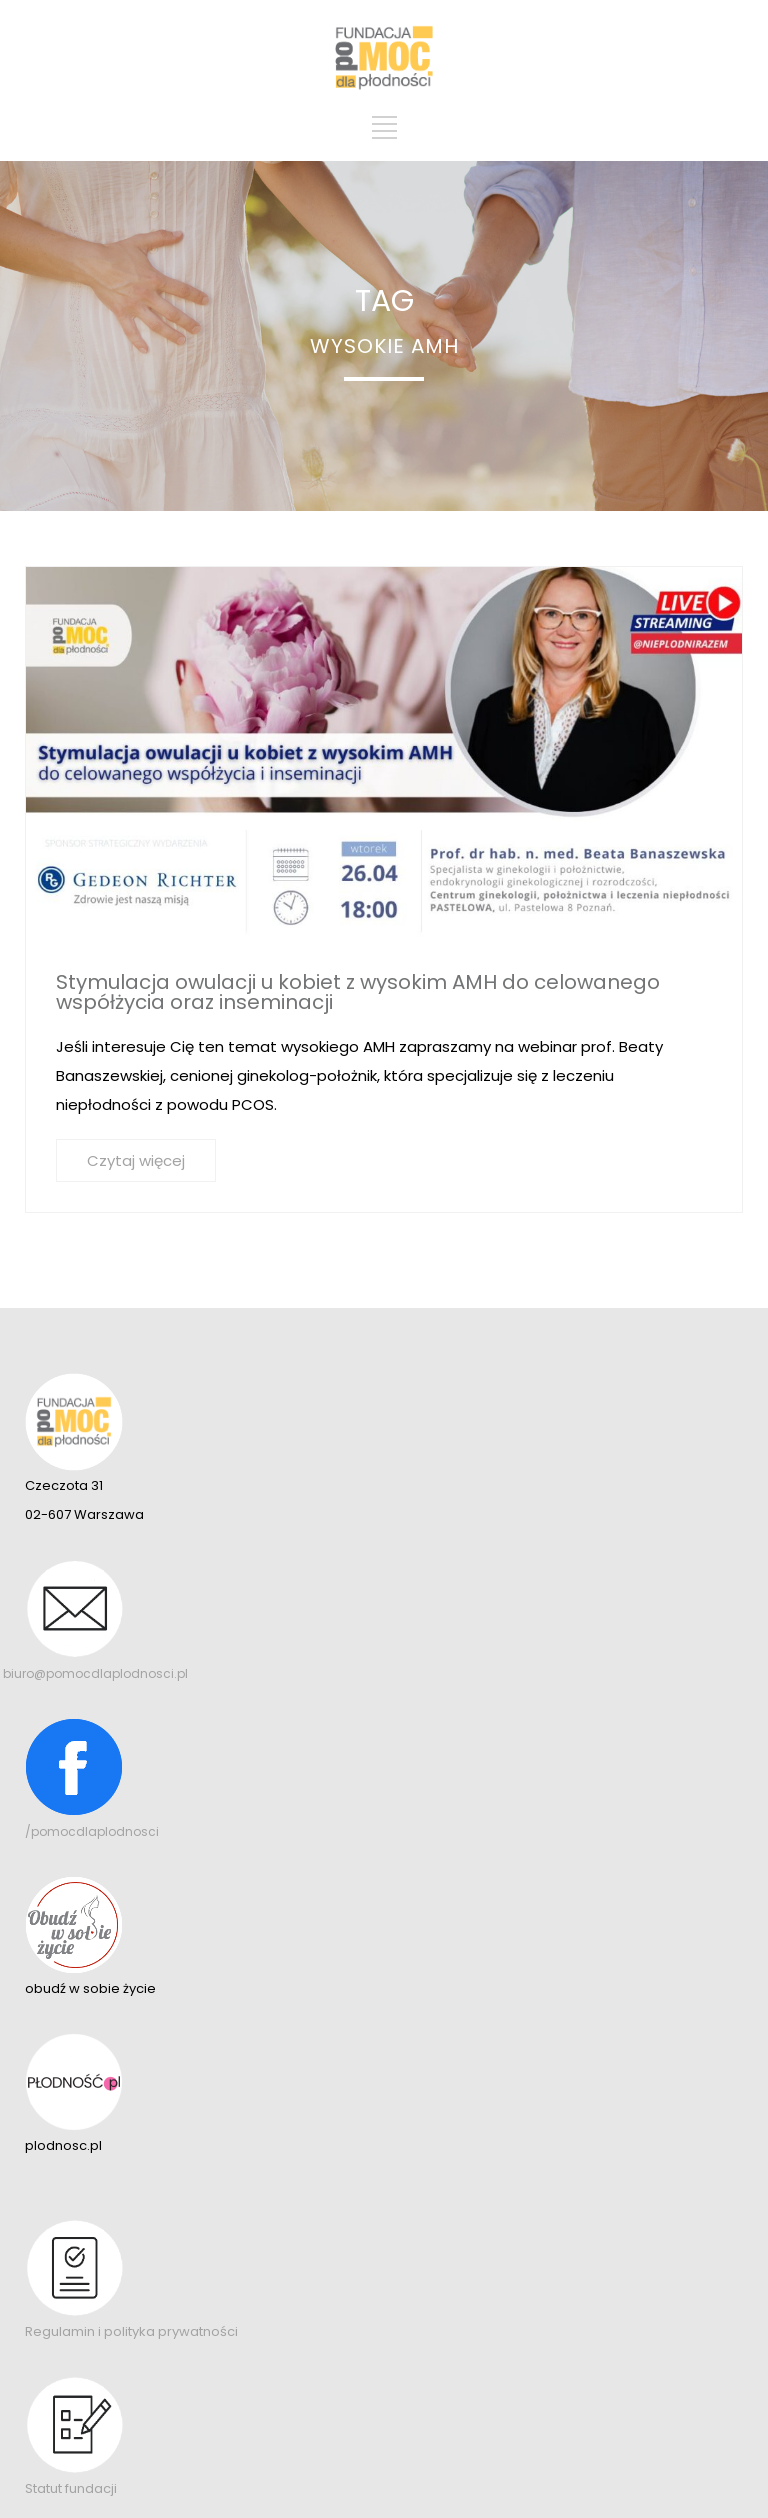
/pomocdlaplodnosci (92, 1831)
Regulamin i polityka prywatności (131, 2331)
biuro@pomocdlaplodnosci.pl (95, 1673)
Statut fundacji (71, 2488)
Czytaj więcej (136, 1160)
